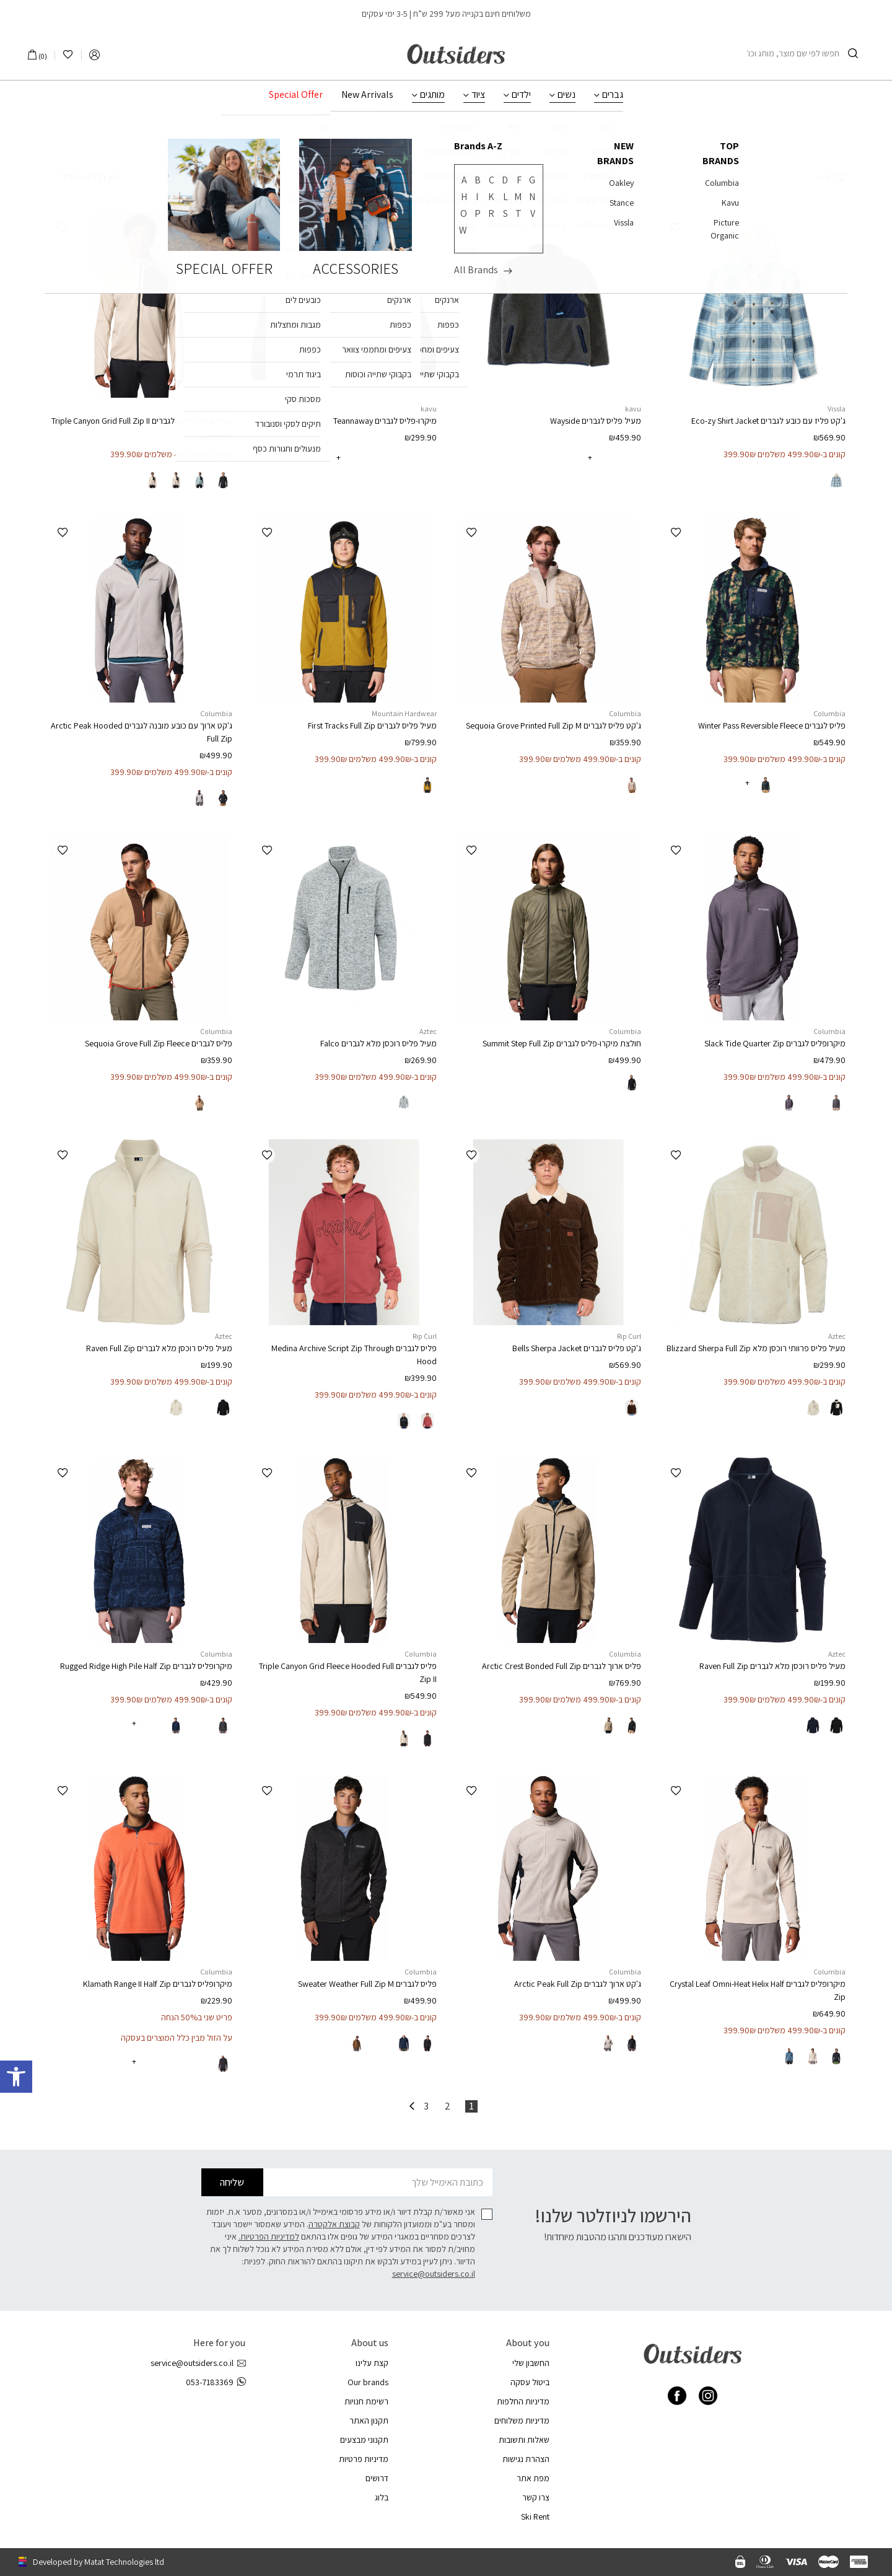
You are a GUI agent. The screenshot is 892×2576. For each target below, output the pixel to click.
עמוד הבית (527, 140)
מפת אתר (533, 2478)
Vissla (837, 408)
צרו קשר (535, 2497)
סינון (830, 177)
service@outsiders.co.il (433, 2273)
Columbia (216, 408)
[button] (675, 227)
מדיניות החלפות (523, 2401)
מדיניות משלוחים (521, 2420)
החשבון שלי (530, 2362)
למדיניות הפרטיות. (268, 2236)
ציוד (478, 95)
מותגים (432, 95)
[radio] (836, 480)
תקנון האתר (368, 2420)
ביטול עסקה (529, 2382)
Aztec (428, 1031)
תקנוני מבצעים (364, 2439)
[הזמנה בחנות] (83, 177)
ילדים (521, 95)
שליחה (232, 2182)
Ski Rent (535, 2516)
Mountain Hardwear (404, 713)
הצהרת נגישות (525, 2458)
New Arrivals (367, 95)
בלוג (381, 2497)
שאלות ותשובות (524, 2439)
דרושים (376, 2478)
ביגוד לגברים (453, 140)
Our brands (368, 2382)
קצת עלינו (372, 2362)
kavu (633, 408)
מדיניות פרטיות (363, 2458)
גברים (612, 95)
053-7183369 (215, 2382)
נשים (566, 95)
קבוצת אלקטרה (334, 2224)
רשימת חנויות (366, 2401)
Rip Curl (629, 1336)
